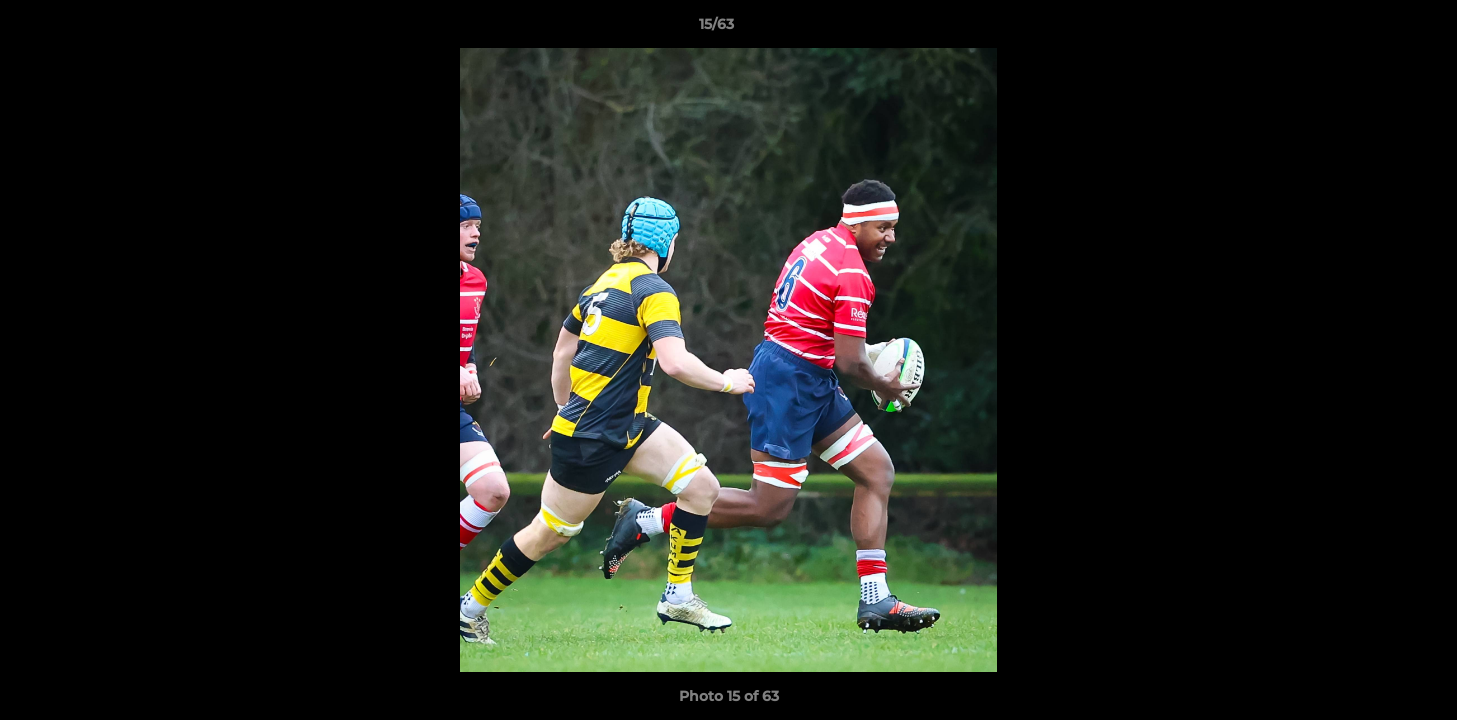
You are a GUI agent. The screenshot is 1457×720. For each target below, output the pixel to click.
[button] (1373, 29)
